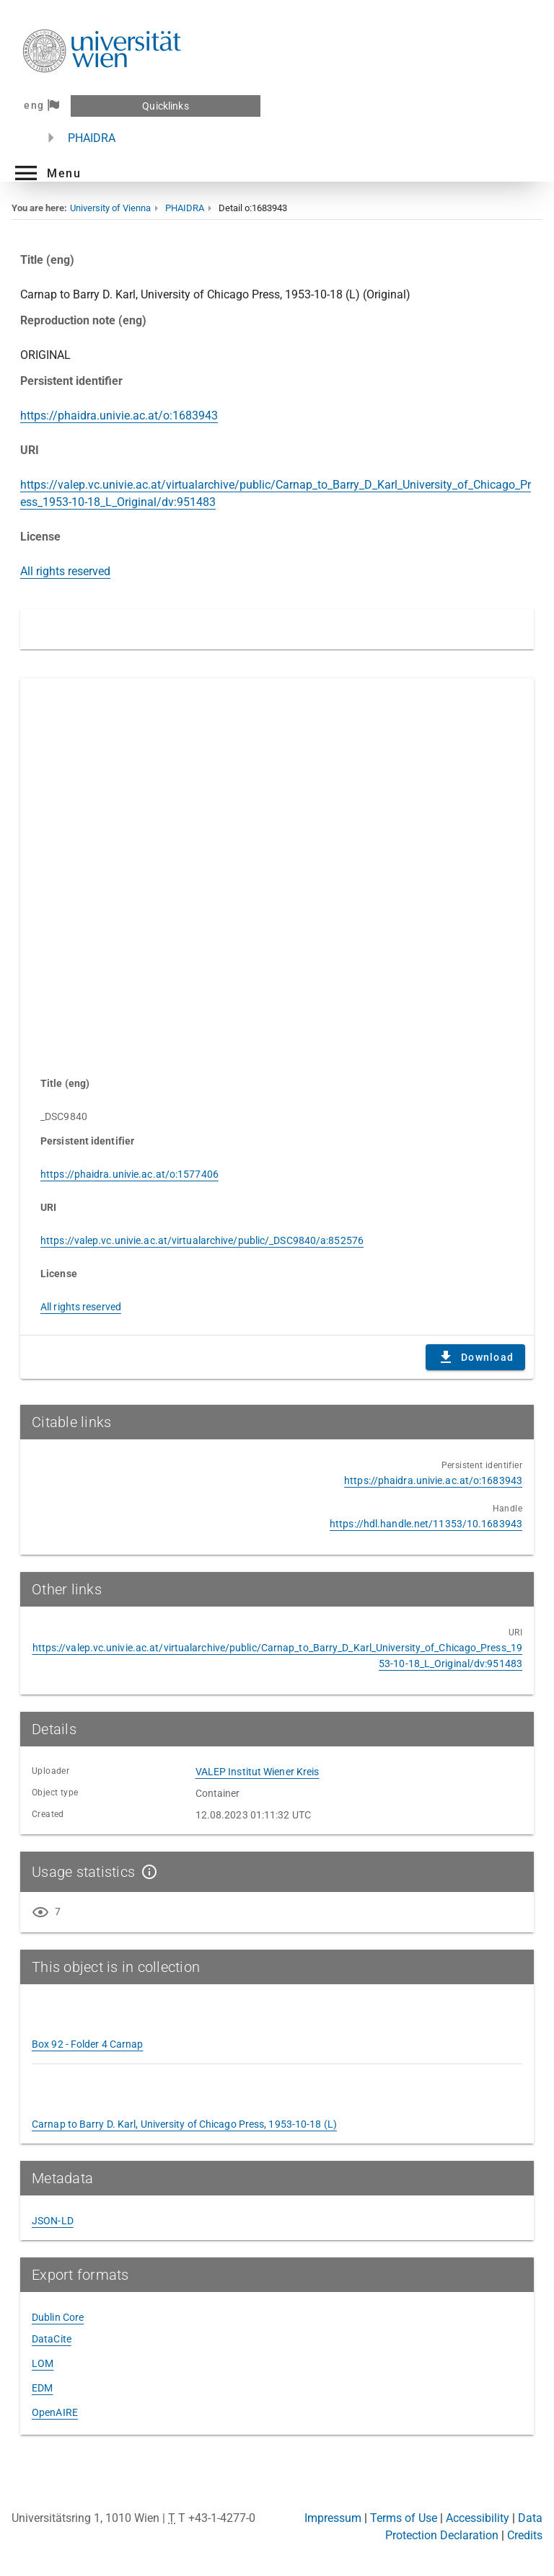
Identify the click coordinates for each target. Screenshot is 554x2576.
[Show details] (146, 1871)
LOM (42, 2363)
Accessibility (477, 2518)
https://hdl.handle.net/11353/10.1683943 (426, 1523)
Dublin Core (58, 2317)
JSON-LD (53, 2220)
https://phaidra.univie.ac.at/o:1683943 (119, 415)
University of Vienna (110, 208)
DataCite (51, 2339)
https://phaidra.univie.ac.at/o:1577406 (129, 1174)
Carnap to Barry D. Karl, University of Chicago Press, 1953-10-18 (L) (184, 2124)
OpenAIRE (55, 2412)
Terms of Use (403, 2518)
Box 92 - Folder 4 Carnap (87, 2044)
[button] (46, 173)
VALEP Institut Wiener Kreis (257, 1771)
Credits (524, 2535)
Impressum (332, 2518)
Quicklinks (165, 106)
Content (277, 870)
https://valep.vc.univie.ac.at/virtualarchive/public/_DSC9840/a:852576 (202, 1240)
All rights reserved (65, 571)
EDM (42, 2388)
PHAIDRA (91, 138)
